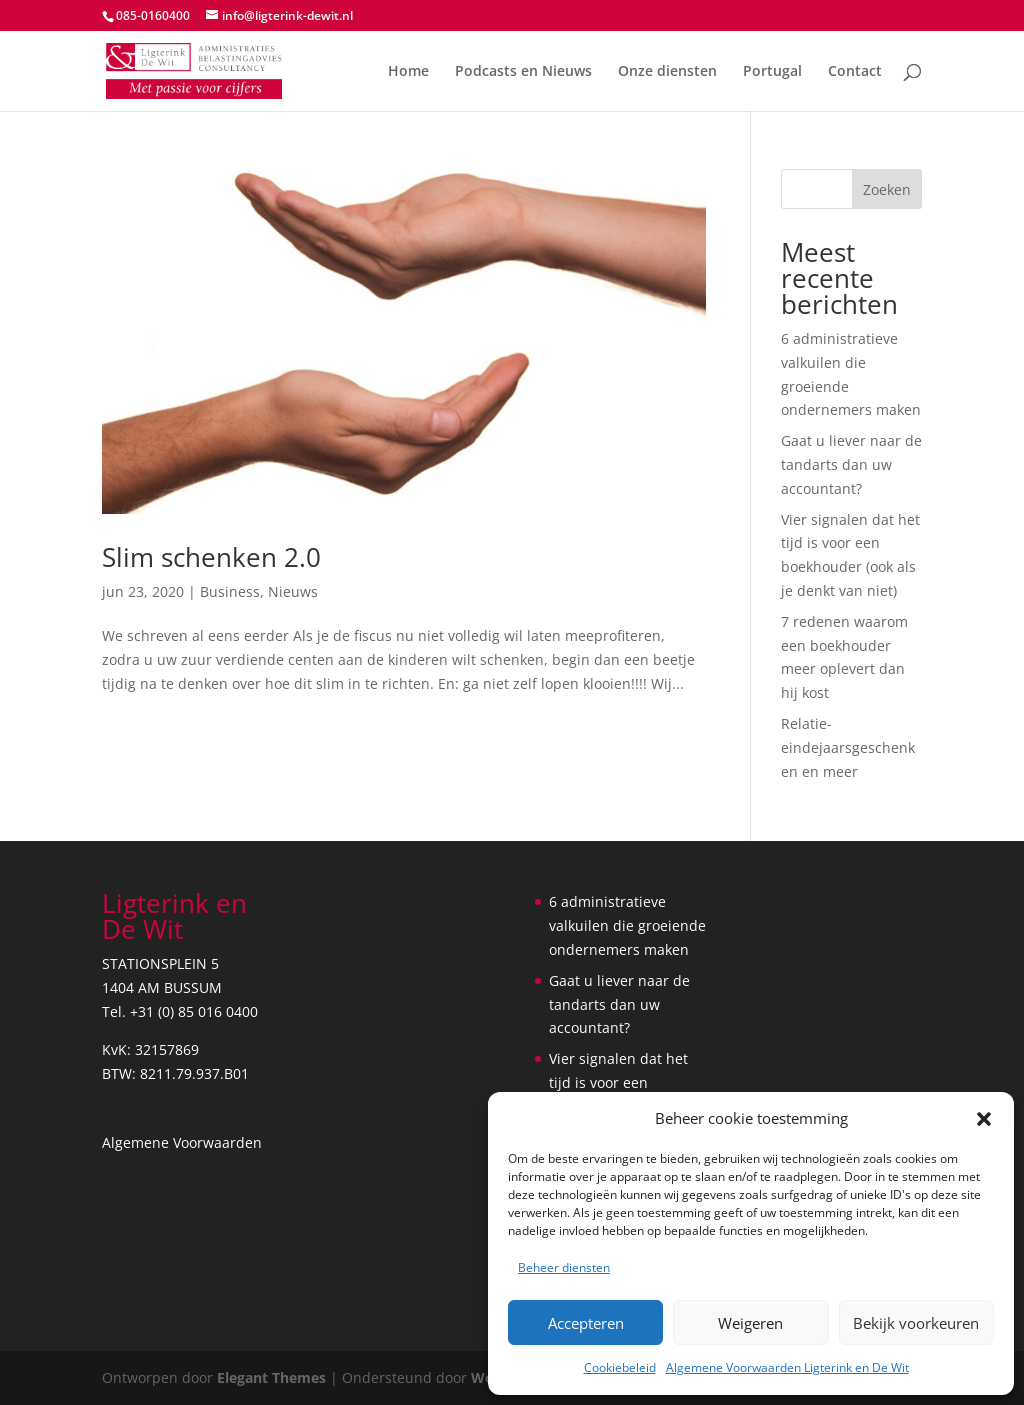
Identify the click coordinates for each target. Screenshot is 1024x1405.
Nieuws (293, 591)
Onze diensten (667, 72)
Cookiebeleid (620, 1367)
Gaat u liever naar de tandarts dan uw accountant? (851, 464)
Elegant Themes (271, 1377)
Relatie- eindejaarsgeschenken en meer (848, 747)
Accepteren (586, 1323)
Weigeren (750, 1323)
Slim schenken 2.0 (211, 557)
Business (230, 591)
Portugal (772, 72)
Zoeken (887, 189)
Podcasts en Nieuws (523, 72)
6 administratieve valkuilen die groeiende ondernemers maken (627, 925)
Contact (855, 72)
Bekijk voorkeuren (916, 1323)
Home (408, 72)
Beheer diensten (564, 1267)
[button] (984, 1119)
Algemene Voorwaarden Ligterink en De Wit (787, 1367)
